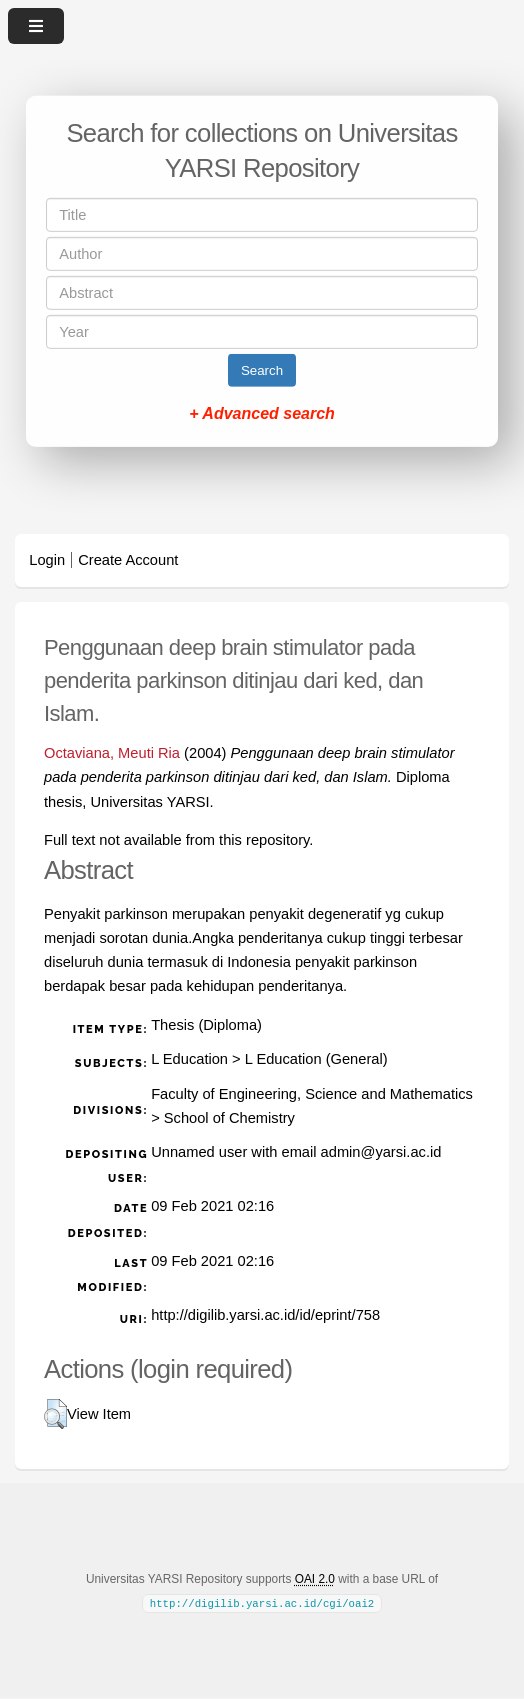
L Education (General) (316, 1059)
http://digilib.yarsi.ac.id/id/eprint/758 (265, 1315)
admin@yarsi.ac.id (381, 1152)
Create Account (128, 560)
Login (47, 560)
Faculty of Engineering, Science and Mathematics (312, 1094)
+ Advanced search (262, 413)
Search (262, 370)
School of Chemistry (229, 1118)
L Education (189, 1059)
